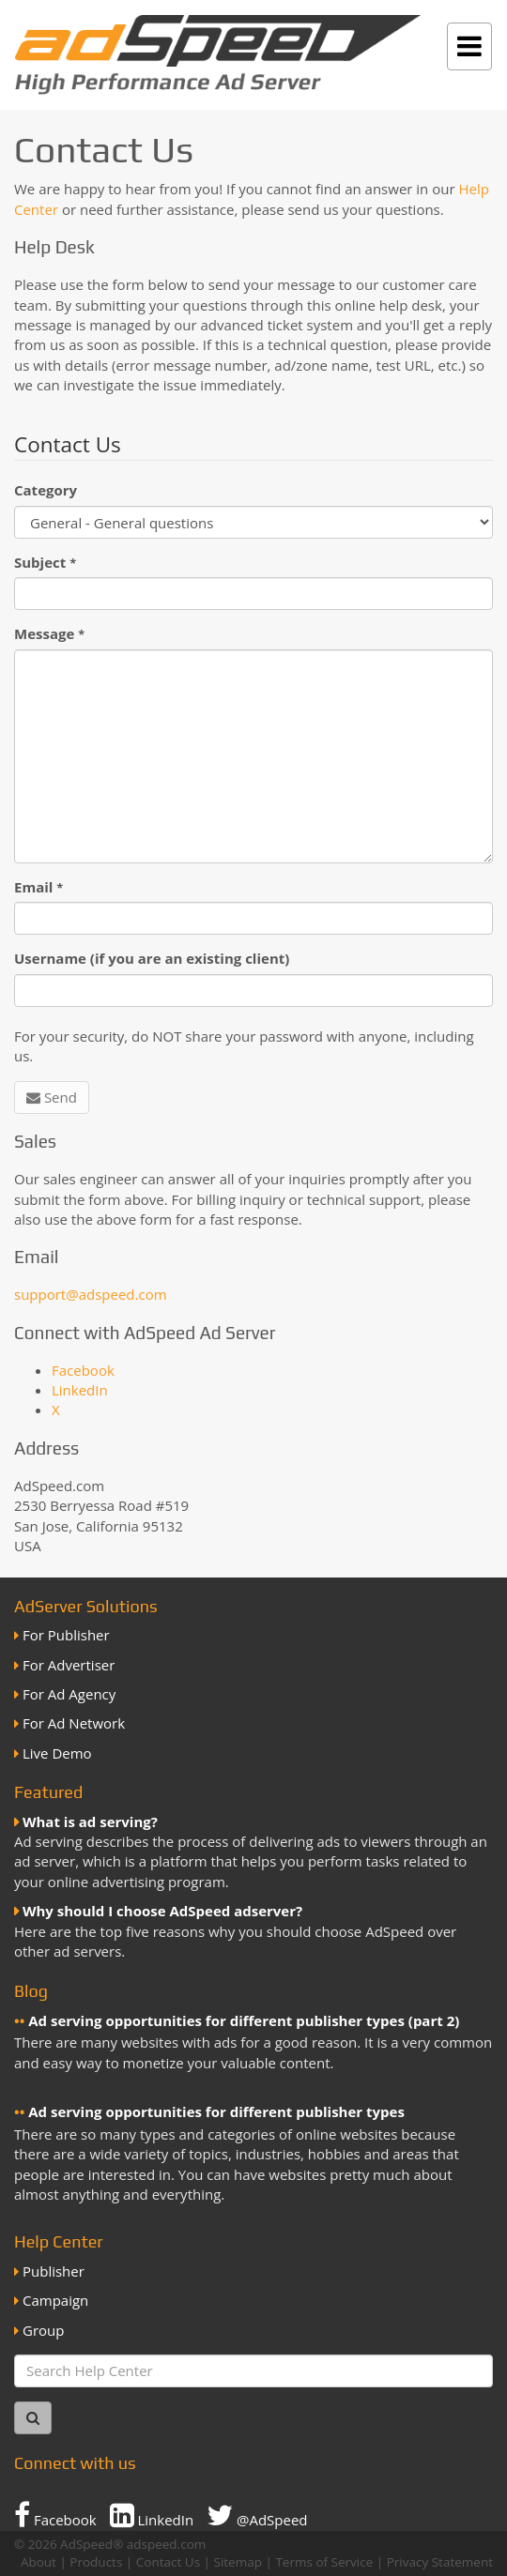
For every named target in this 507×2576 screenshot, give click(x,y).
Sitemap (238, 2561)
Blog (31, 1991)
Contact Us (168, 2561)
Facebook (83, 1370)
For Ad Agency (69, 1693)
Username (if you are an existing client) (151, 958)
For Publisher (66, 1634)
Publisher (53, 2271)
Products (95, 2561)
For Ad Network (74, 1723)
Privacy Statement (440, 2561)
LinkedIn (80, 1389)
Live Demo (57, 1753)
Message (49, 633)
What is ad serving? (90, 1821)
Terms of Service (324, 2561)
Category (45, 489)
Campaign (55, 2300)
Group (43, 2330)
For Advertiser (69, 1664)
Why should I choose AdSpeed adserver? (162, 1910)
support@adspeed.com (90, 1294)
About (38, 2561)
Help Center (58, 2241)
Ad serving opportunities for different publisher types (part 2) (243, 2020)
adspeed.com (167, 2544)
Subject (45, 562)
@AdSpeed (257, 2515)
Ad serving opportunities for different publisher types (216, 2111)
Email (38, 886)
